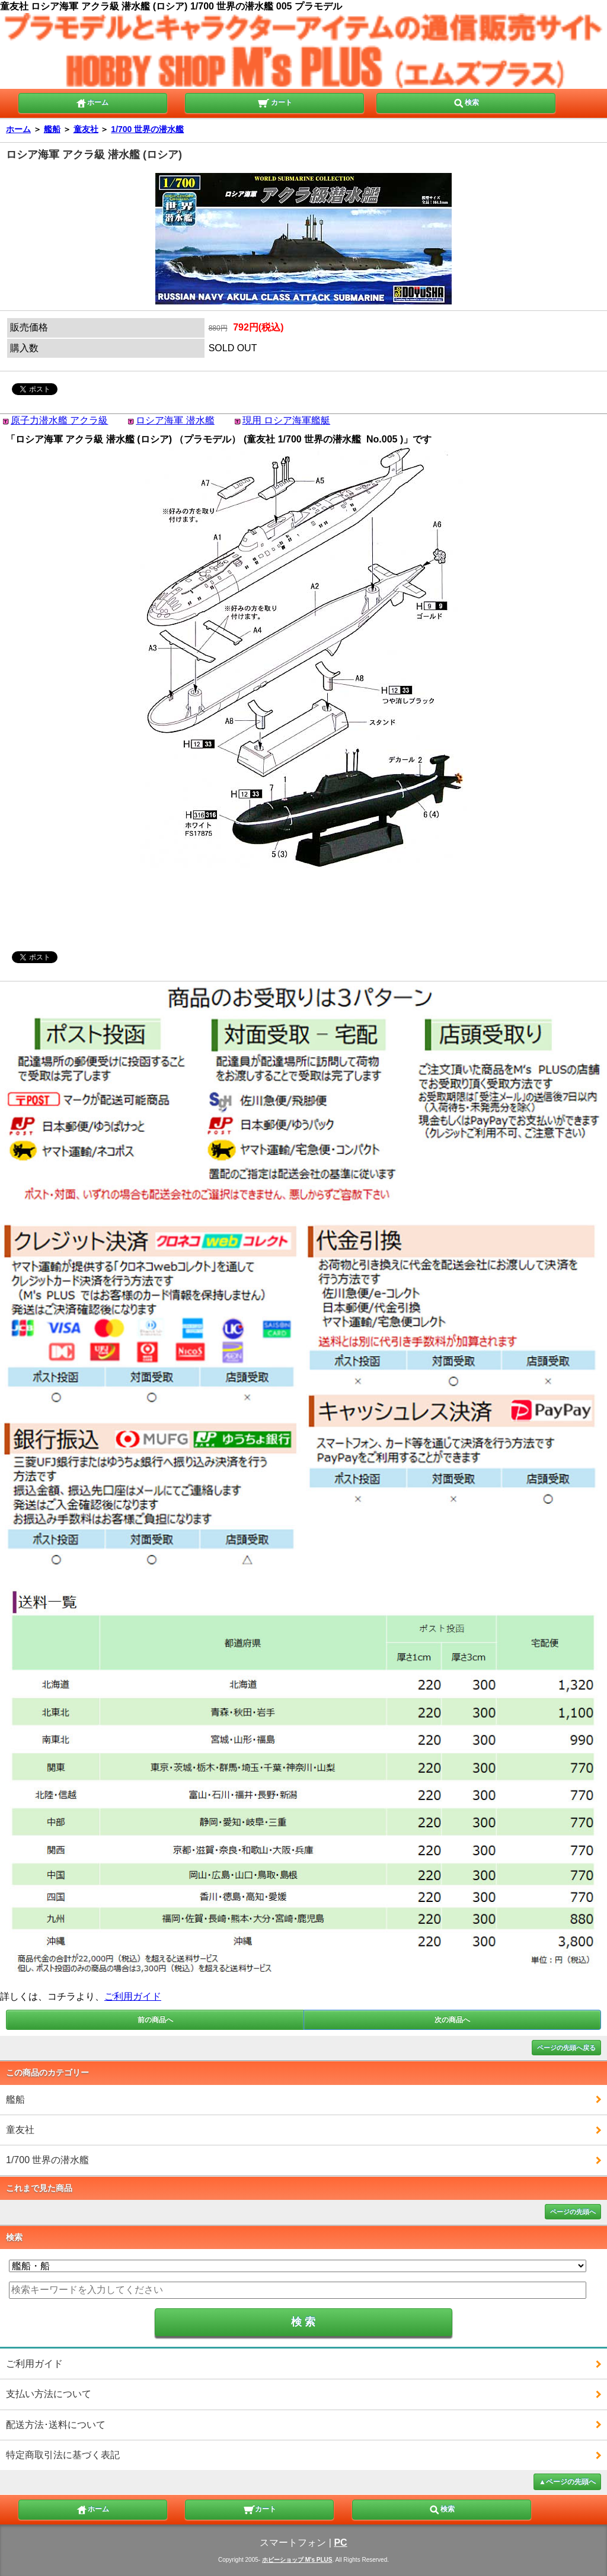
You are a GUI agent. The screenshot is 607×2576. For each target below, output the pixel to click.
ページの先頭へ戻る (566, 2047)
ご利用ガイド (132, 1996)
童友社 (86, 129)
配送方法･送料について (56, 2425)
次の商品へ (452, 2020)
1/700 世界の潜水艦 (147, 129)
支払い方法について (48, 2394)
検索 (466, 102)
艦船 (52, 129)
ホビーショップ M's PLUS (297, 2559)
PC (340, 2542)
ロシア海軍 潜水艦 (175, 420)
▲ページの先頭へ (567, 2482)
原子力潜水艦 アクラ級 (59, 420)
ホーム (91, 102)
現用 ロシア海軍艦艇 (286, 420)
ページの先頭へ (573, 2211)
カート (274, 102)
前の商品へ (155, 2020)
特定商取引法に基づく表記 (63, 2455)
